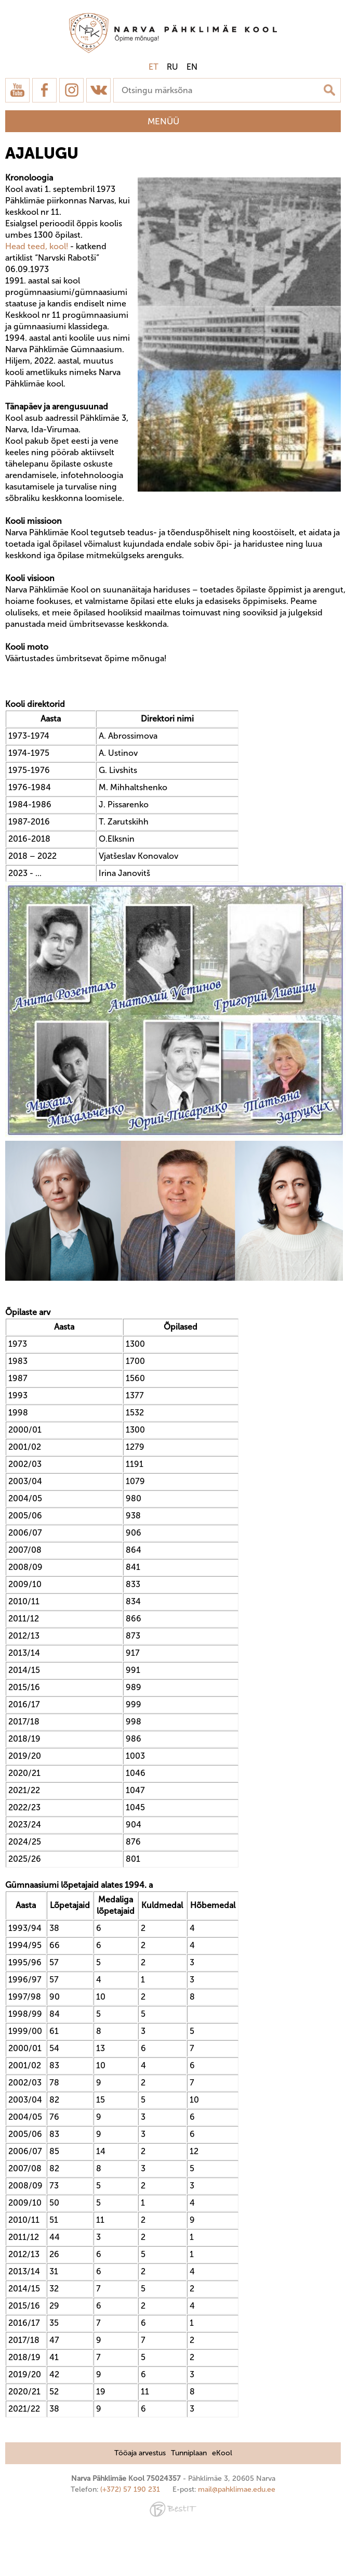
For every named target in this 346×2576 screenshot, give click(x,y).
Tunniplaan (189, 2453)
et (153, 67)
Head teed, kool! (36, 246)
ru (172, 67)
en (192, 67)
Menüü (163, 121)
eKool (222, 2453)
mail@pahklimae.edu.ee (236, 2489)
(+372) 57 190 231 (130, 2489)
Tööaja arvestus (140, 2453)
